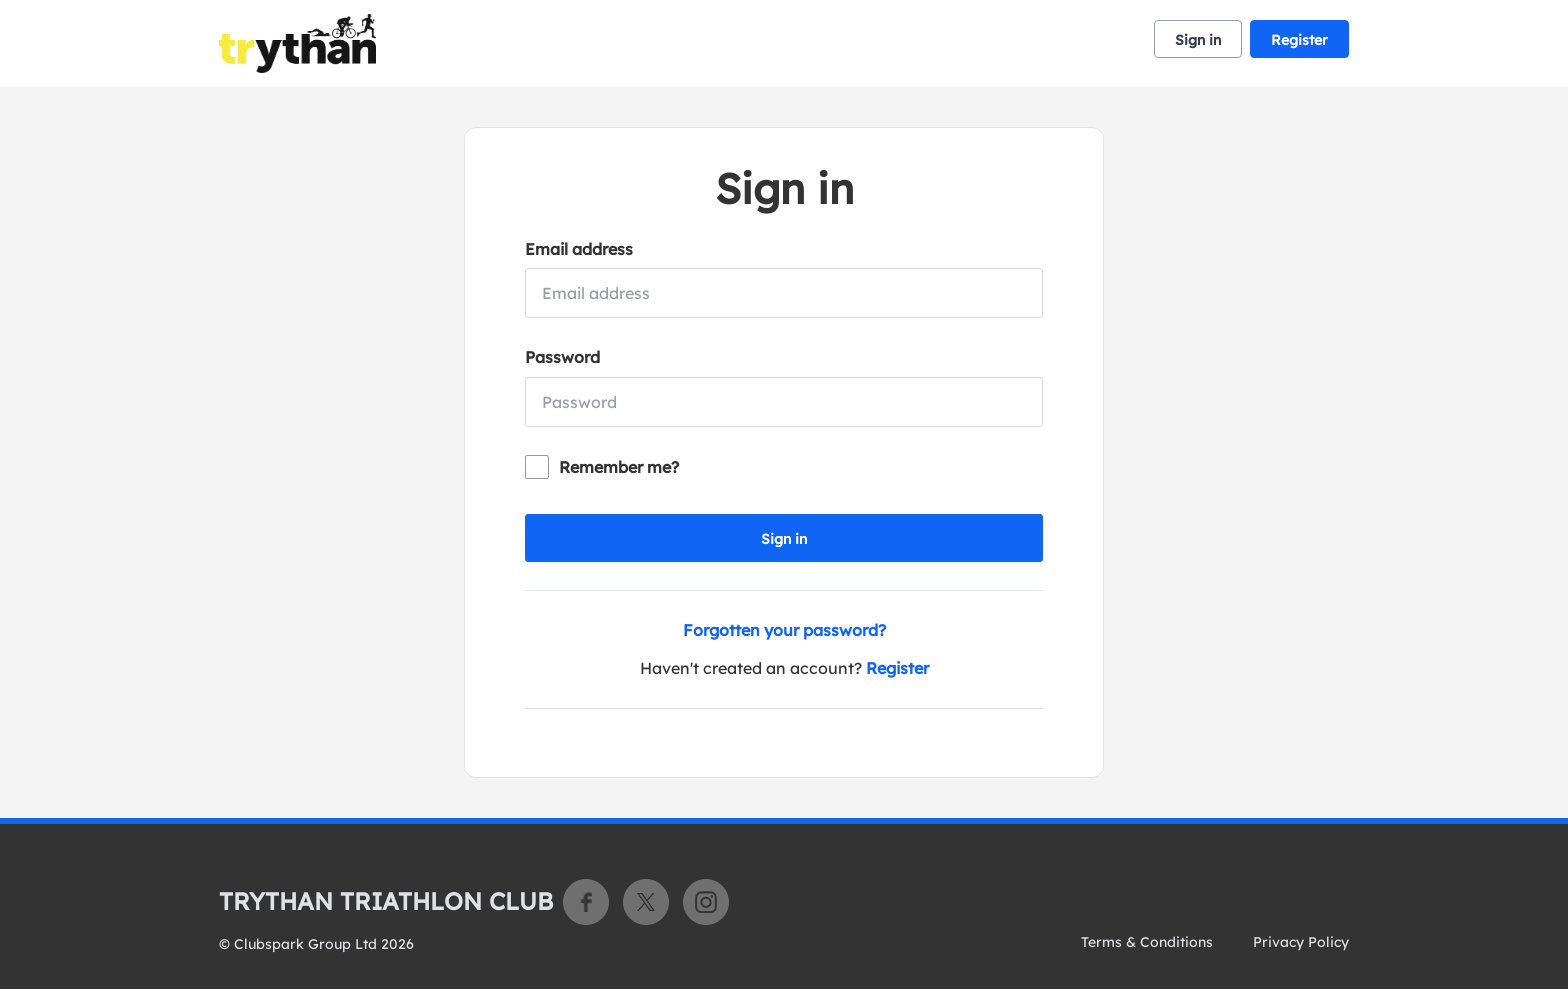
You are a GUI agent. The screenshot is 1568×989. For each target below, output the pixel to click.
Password (562, 357)
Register (1299, 40)
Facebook (586, 902)
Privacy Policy (1301, 942)
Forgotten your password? (784, 630)
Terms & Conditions (1147, 942)
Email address (579, 249)
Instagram (706, 902)
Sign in (1198, 40)
